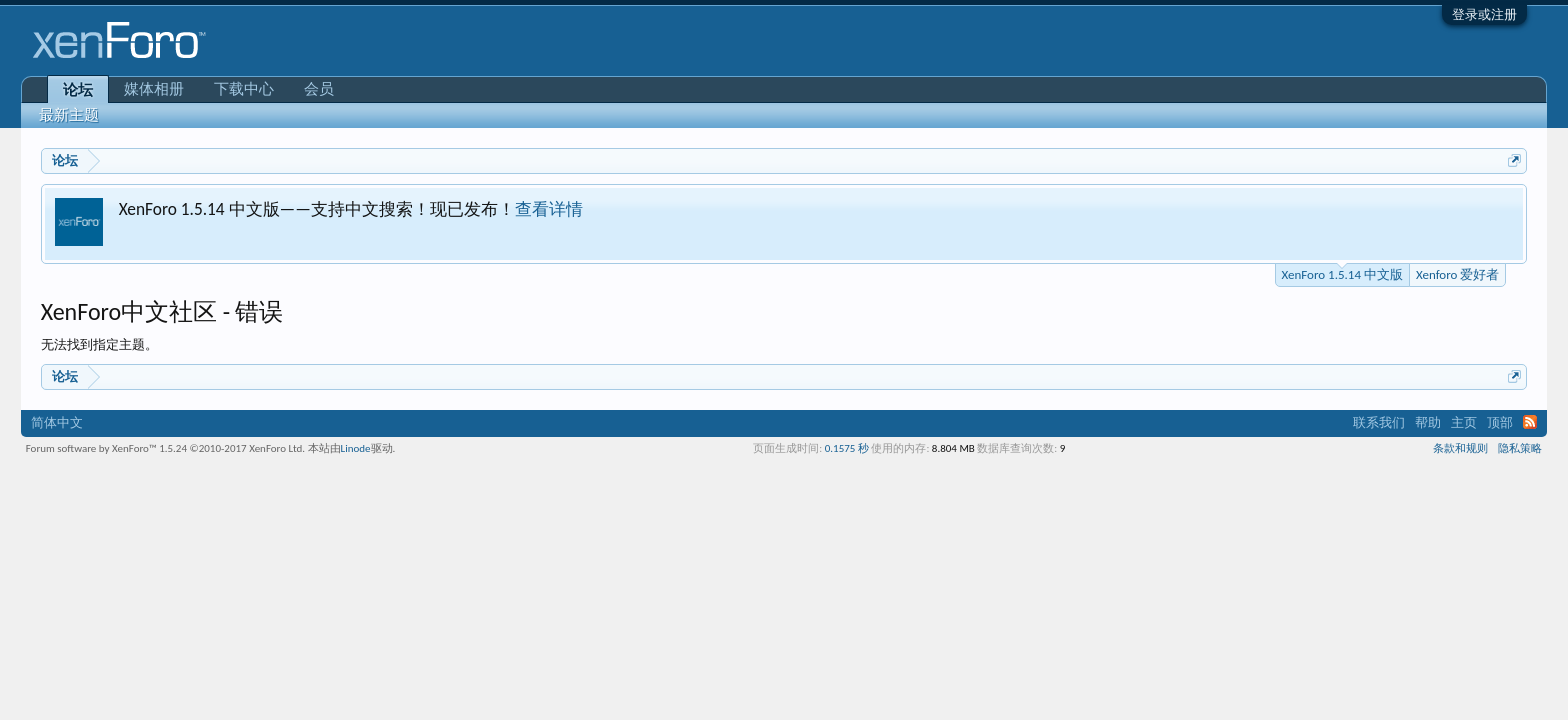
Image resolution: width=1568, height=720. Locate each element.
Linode (356, 448)
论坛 (78, 90)
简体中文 (57, 422)
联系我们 (1379, 422)
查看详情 (549, 209)
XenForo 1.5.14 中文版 (1342, 273)
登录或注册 (1484, 14)
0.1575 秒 (847, 448)
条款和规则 (1460, 448)
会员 (319, 89)
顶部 (1500, 422)
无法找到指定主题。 (99, 344)
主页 (1464, 422)
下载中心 (244, 89)
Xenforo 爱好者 (1457, 274)
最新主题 (69, 115)
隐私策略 (1520, 448)
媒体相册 (154, 89)
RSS (1530, 422)
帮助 (1428, 422)
